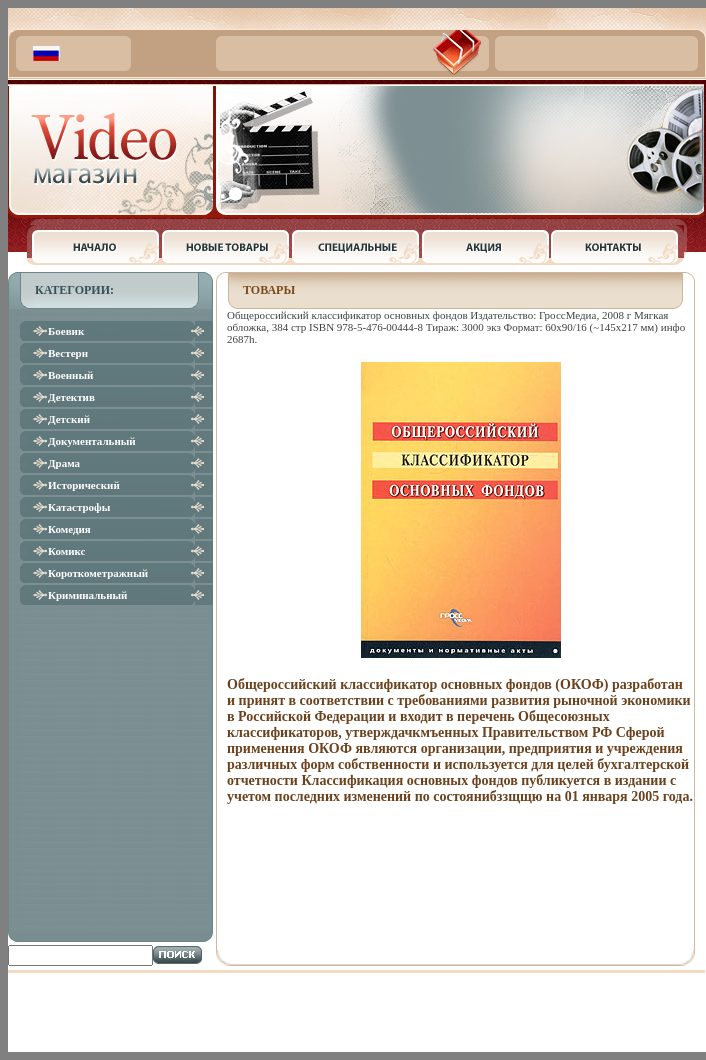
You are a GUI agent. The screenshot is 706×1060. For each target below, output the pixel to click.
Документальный (92, 441)
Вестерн (68, 353)
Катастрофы (79, 507)
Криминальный (87, 595)
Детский (69, 419)
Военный (70, 375)
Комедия (69, 529)
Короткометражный (98, 573)
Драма (64, 463)
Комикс (67, 551)
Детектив (71, 397)
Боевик (66, 331)
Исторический (84, 485)
